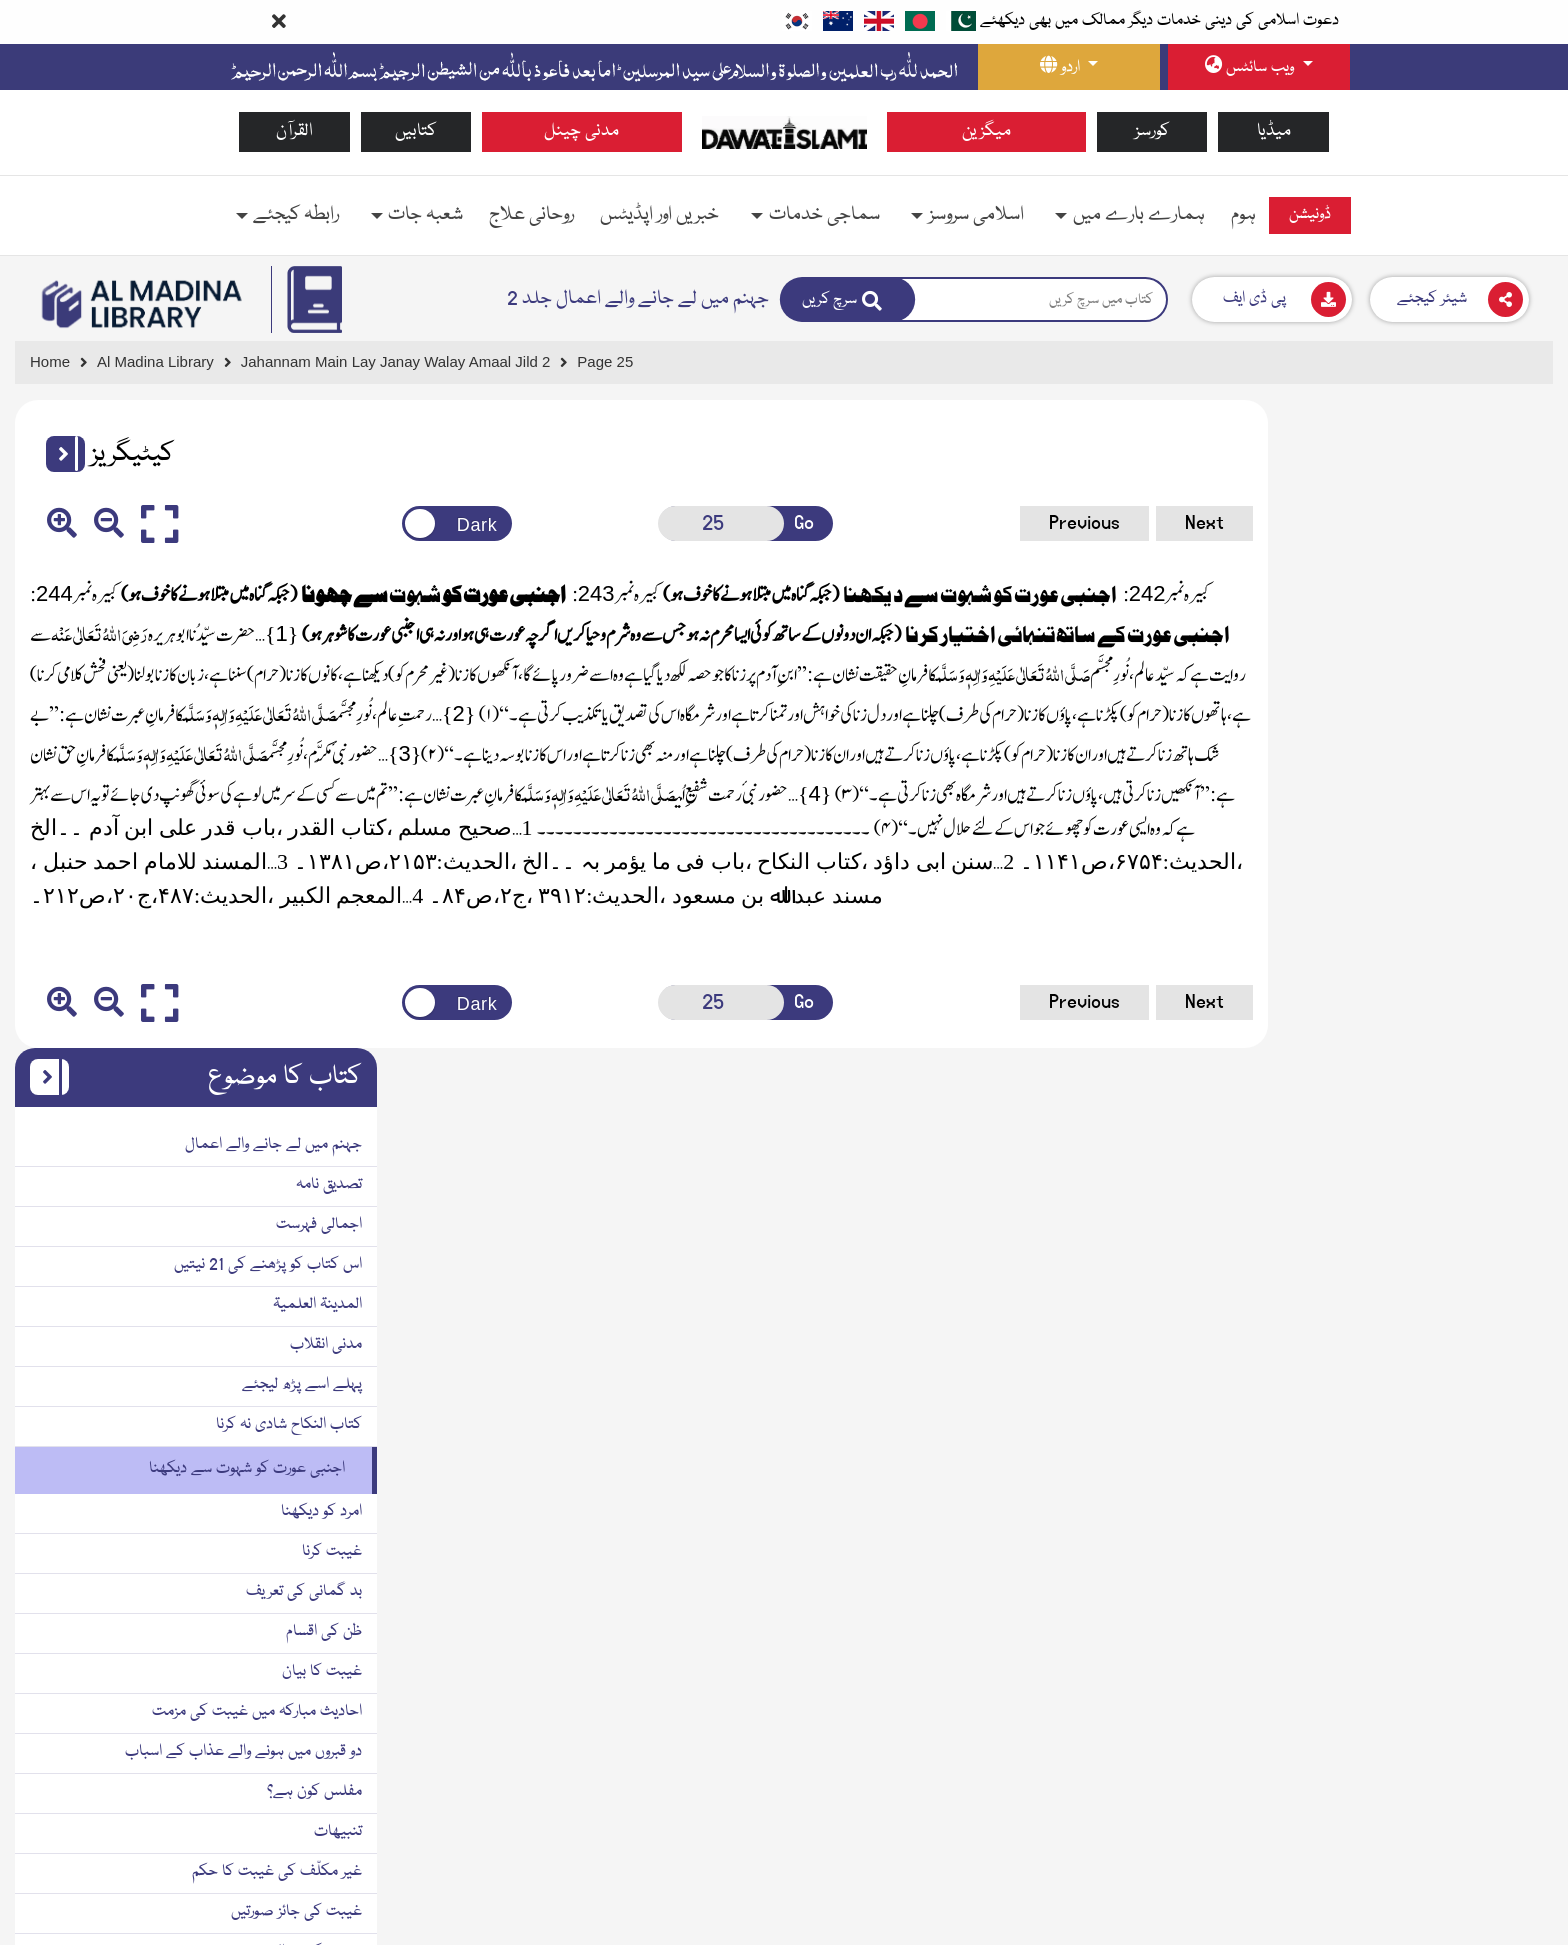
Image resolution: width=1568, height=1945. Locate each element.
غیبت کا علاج (1495, 1464)
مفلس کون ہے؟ (1490, 1144)
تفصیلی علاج (1498, 1504)
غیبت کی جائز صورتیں (1472, 1264)
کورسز (1152, 131)
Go (737, 523)
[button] (58, 454)
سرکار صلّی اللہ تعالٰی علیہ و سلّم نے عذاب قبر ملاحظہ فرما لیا (1381, 1717)
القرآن (294, 131)
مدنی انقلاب (1502, 697)
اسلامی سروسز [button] (976, 215)
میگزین (986, 131)
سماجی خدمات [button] (824, 215)
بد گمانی (1511, 1544)
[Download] (1272, 299)
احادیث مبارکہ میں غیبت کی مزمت (1433, 1064)
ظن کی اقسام (1500, 984)
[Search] (847, 299)
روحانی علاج (531, 215)
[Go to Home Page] (784, 132)
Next (1097, 523)
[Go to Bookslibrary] (143, 304)
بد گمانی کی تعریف (1480, 944)
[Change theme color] (413, 523)
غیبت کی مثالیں (1488, 1304)
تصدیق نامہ (1505, 537)
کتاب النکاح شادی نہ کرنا (1465, 777)
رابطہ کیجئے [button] (296, 215)
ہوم (1243, 215)
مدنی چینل (581, 131)
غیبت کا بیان (1498, 1024)
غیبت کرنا (1508, 904)
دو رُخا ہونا (1508, 1771)
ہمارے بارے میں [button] (1139, 215)
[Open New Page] (660, 523)
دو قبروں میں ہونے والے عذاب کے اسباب (1419, 1104)
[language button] (1069, 67)
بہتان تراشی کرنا (1493, 1811)
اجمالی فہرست (1495, 577)
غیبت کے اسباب (1488, 1424)
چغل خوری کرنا (1495, 1664)
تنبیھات (1514, 1184)
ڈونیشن (1310, 215)
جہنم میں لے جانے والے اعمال (1449, 497)
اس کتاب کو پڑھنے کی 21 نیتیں (1444, 617)
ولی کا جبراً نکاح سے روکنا (1464, 1851)
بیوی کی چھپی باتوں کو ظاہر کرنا (1446, 1891)
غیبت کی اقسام (1491, 1384)
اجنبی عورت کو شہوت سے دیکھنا (1423, 821)
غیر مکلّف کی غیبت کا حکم (1453, 1224)
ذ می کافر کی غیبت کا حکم (1456, 1344)
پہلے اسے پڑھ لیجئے (1478, 737)
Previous (977, 523)
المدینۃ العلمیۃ (1493, 657)
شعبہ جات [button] (425, 215)
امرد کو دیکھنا (1497, 864)
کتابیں (416, 131)
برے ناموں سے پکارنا (1477, 1584)
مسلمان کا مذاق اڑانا (1477, 1624)
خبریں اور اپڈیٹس (659, 215)
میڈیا (1274, 131)
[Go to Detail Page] (405, 362)
